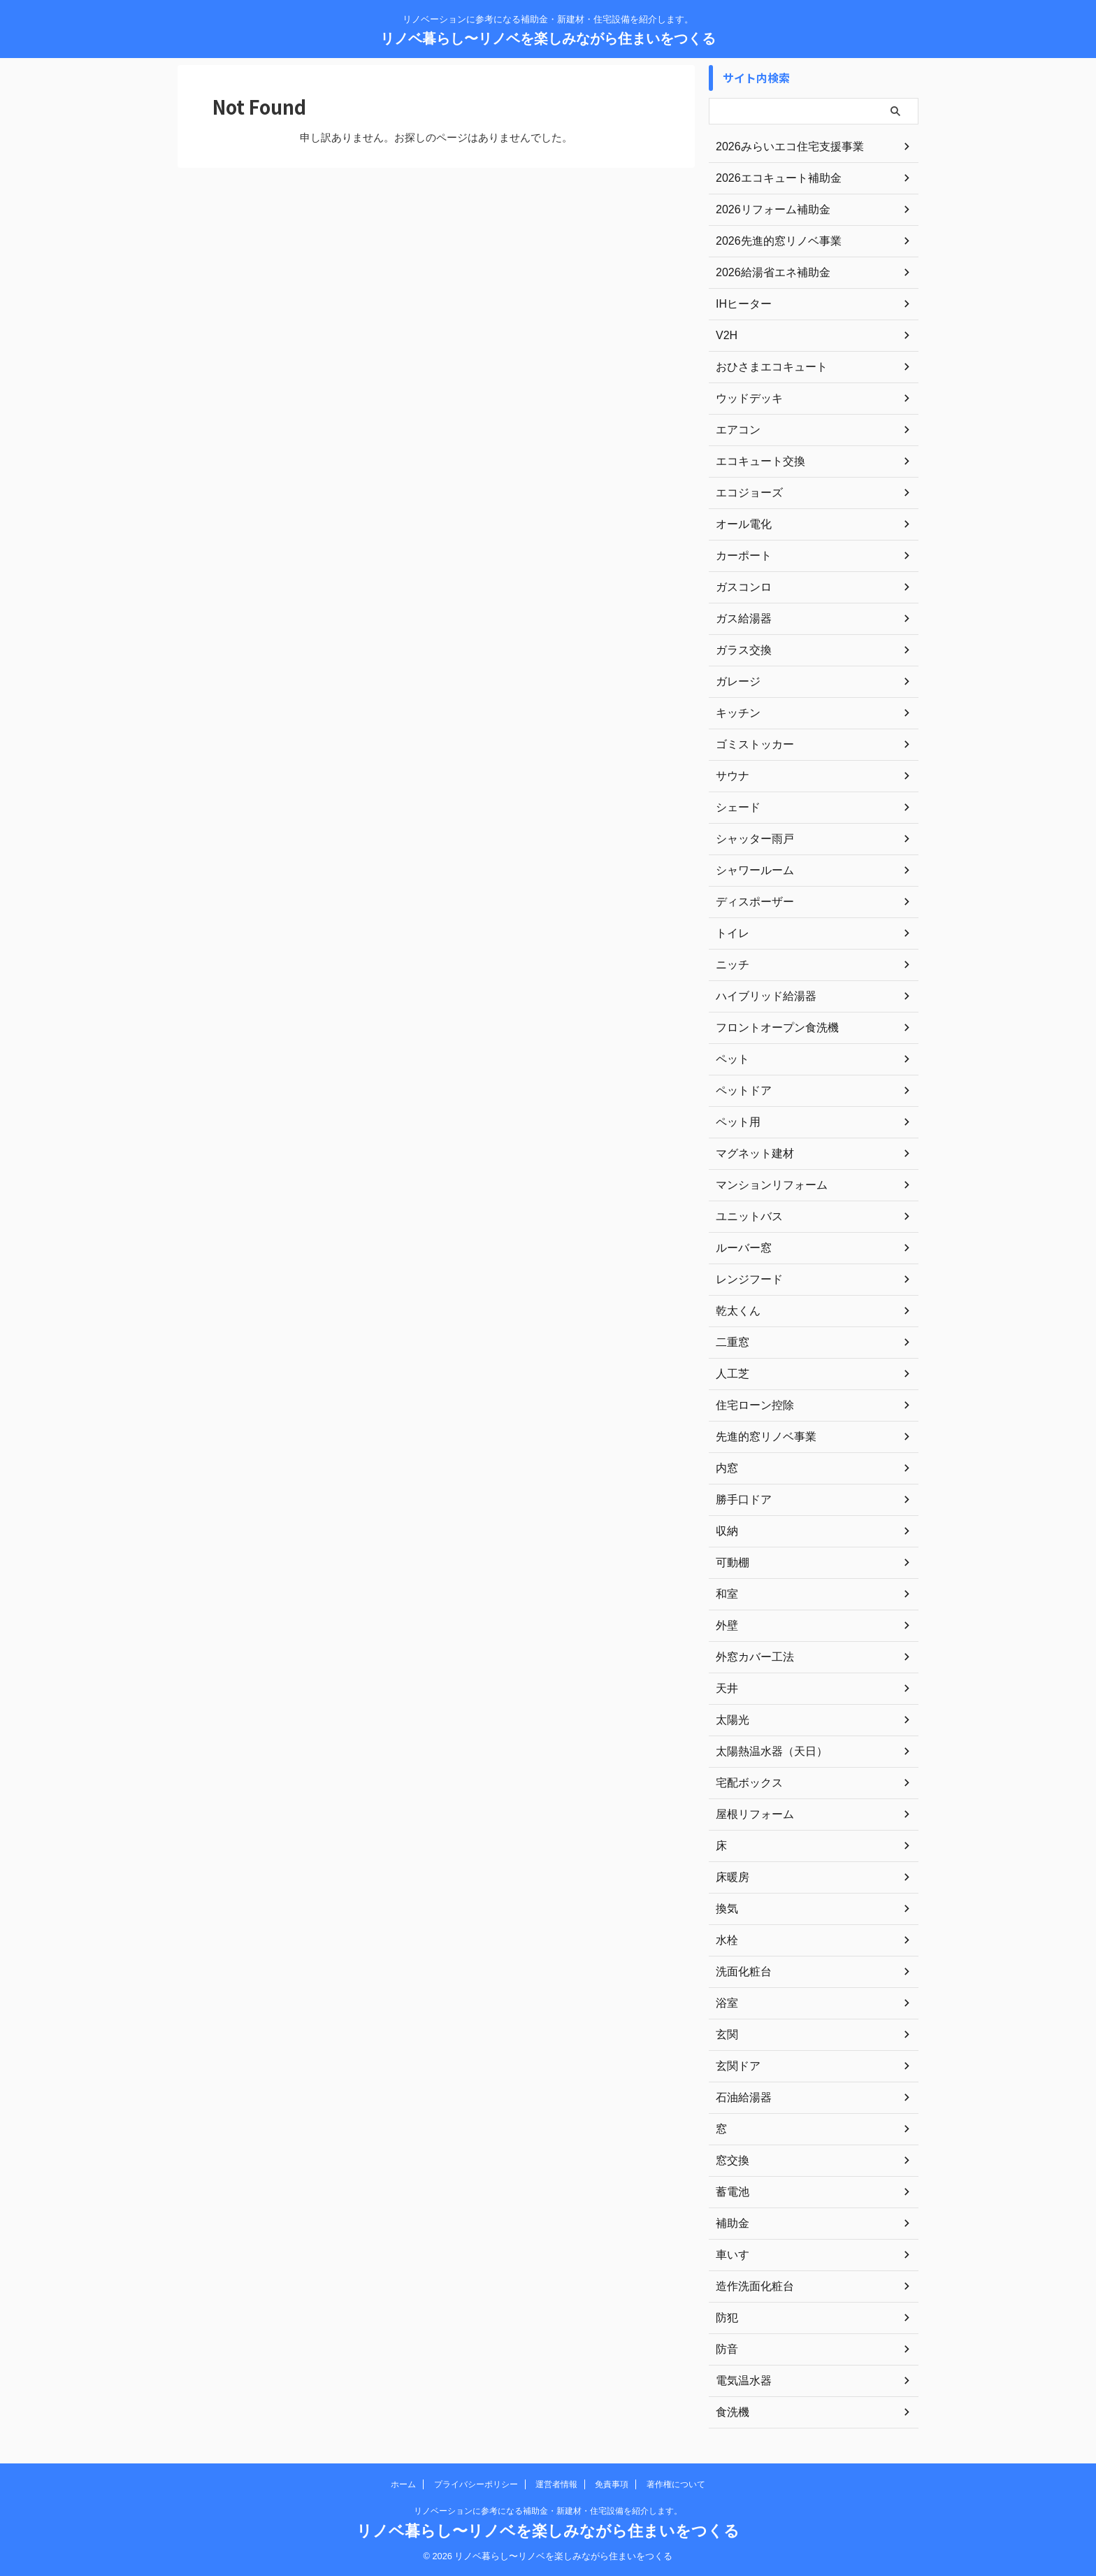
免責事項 (611, 2484)
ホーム (403, 2484)
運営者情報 (556, 2484)
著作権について (676, 2484)
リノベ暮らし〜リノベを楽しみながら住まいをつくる (548, 38)
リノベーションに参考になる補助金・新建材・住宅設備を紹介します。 (548, 2511)
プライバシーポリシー (476, 2484)
